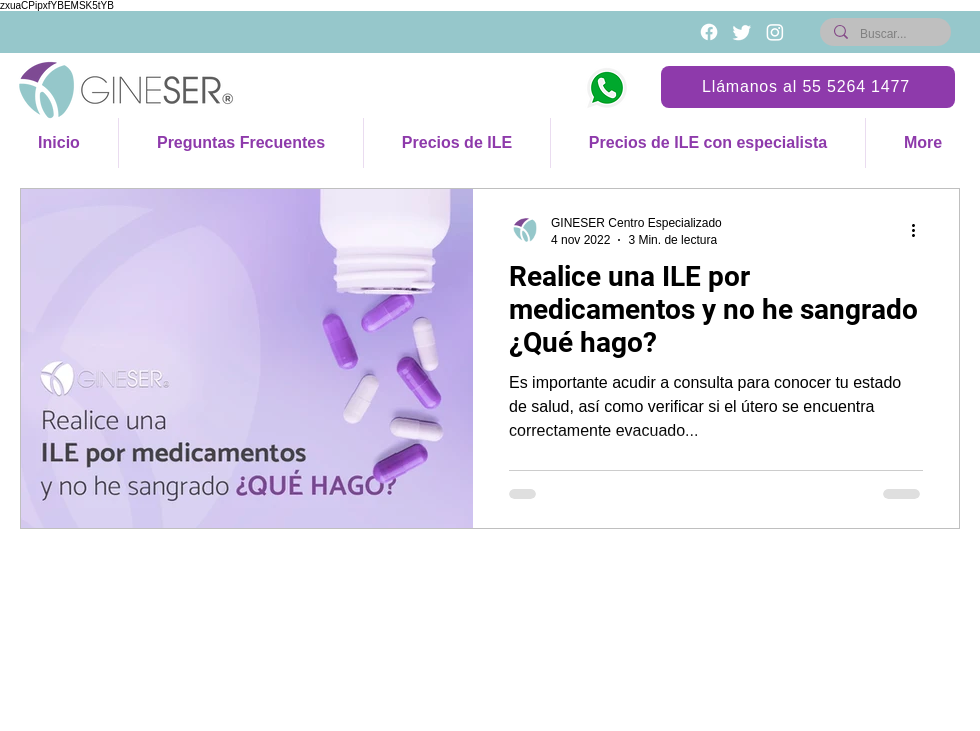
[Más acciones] (920, 230)
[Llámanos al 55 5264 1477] (808, 87)
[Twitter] (742, 32)
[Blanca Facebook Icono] (709, 32)
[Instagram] (775, 32)
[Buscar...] (884, 34)
